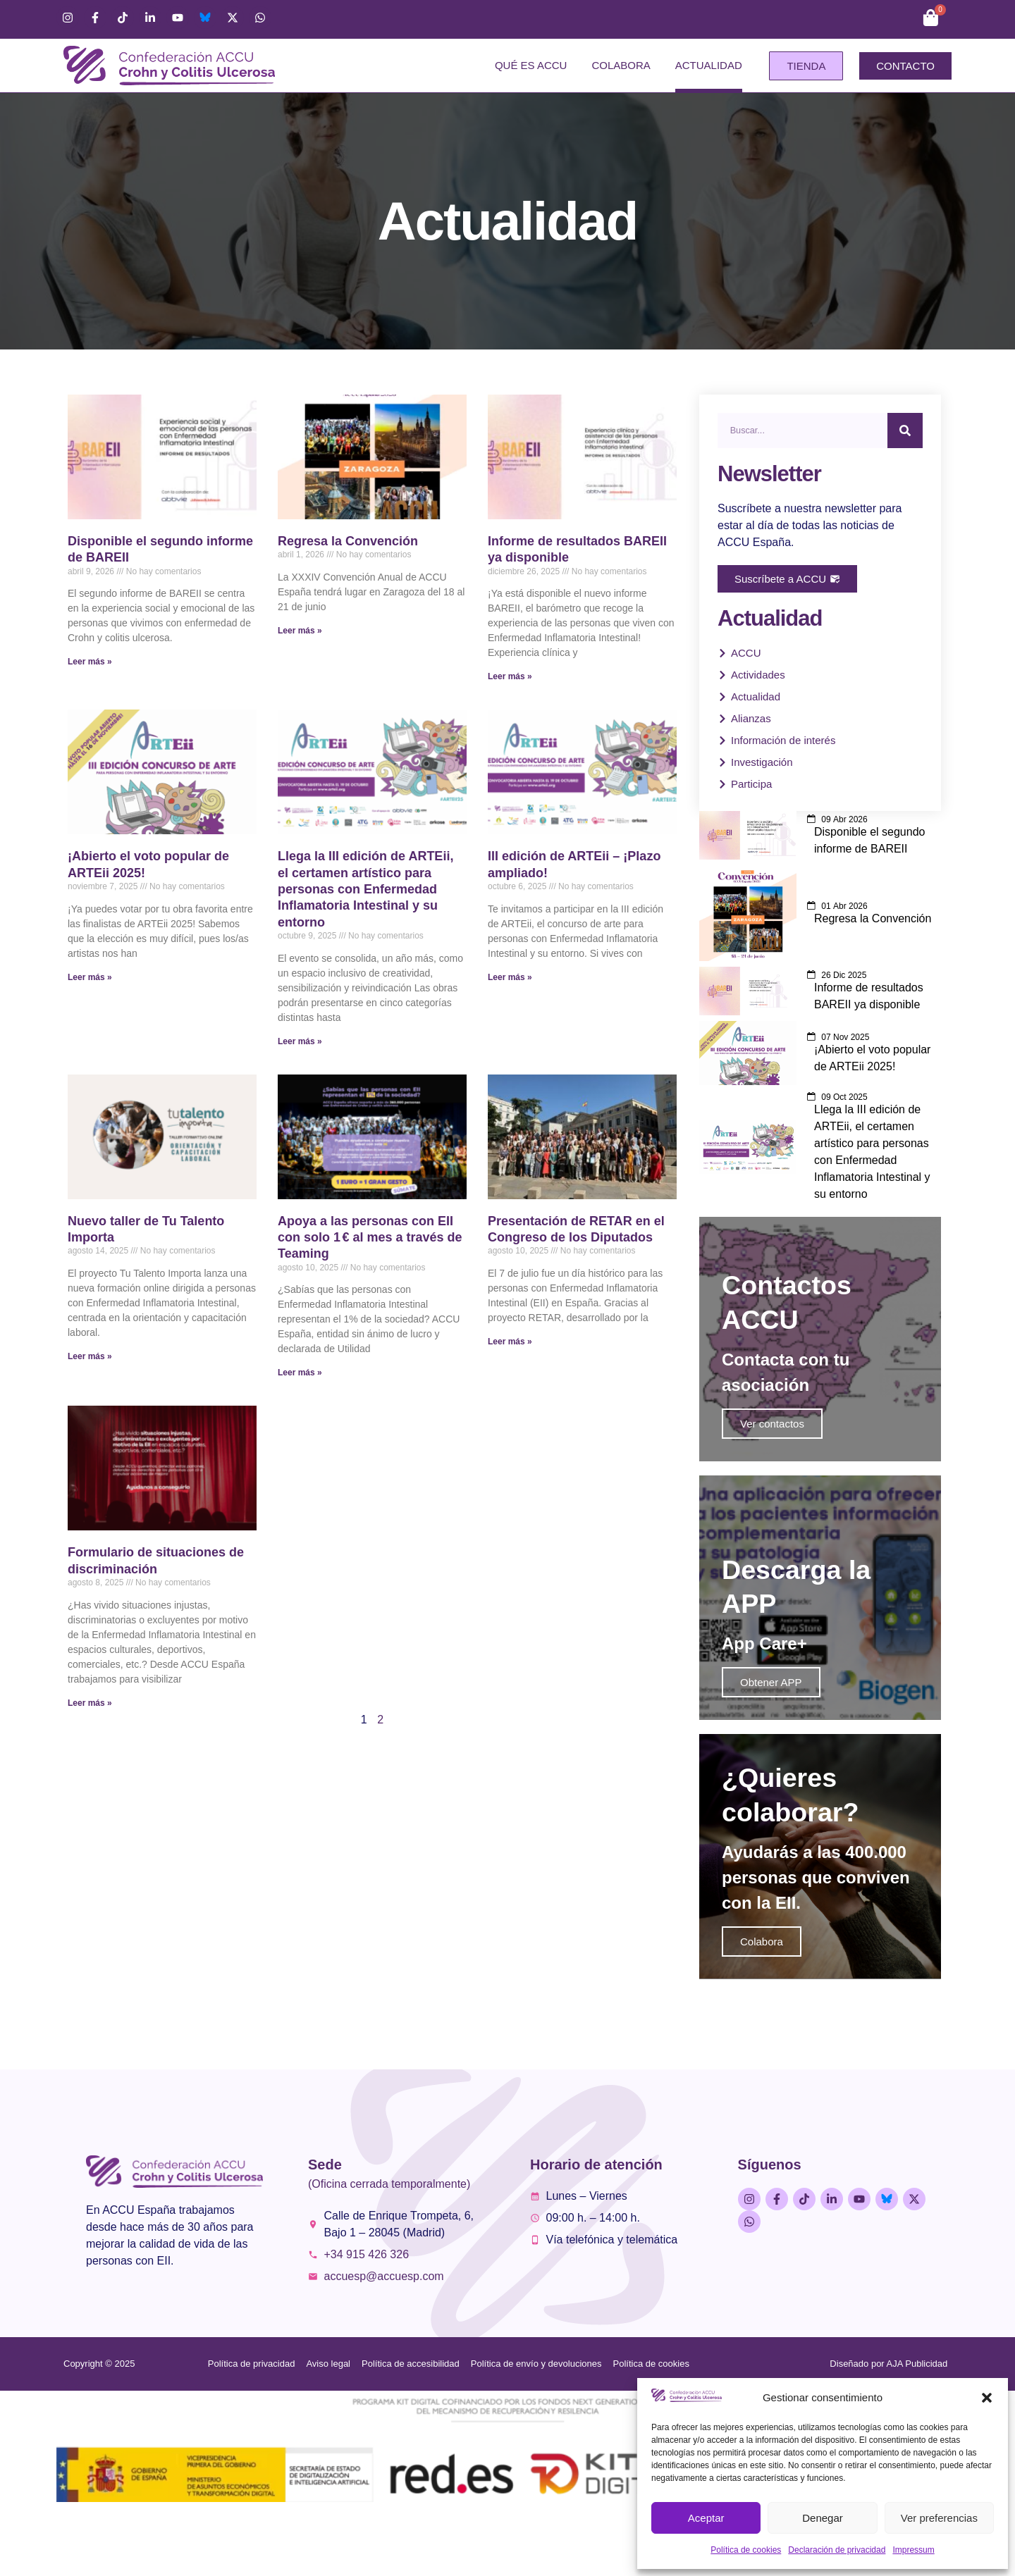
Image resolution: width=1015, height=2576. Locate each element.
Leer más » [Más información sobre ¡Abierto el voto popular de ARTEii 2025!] (90, 977)
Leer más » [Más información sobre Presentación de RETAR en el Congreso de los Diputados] (510, 1341)
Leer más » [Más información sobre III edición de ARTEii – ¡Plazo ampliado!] (510, 977)
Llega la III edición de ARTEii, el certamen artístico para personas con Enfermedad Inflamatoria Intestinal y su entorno (365, 889)
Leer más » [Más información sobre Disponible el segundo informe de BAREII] (90, 662)
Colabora (620, 65)
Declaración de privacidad (836, 2550)
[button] (987, 2398)
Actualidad (708, 65)
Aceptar (706, 2518)
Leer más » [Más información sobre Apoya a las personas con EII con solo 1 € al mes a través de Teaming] (300, 1372)
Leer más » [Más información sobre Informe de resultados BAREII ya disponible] (510, 676)
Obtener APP (771, 1722)
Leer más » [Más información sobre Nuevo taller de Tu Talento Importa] (90, 1356)
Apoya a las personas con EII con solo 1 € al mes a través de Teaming (370, 1237)
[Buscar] (905, 430)
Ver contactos (772, 1444)
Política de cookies (745, 2550)
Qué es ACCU (531, 65)
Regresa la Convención (348, 541)
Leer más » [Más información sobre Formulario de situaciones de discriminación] (90, 1703)
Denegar (822, 2518)
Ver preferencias (939, 2518)
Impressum (913, 2550)
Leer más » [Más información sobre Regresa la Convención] (300, 631)
